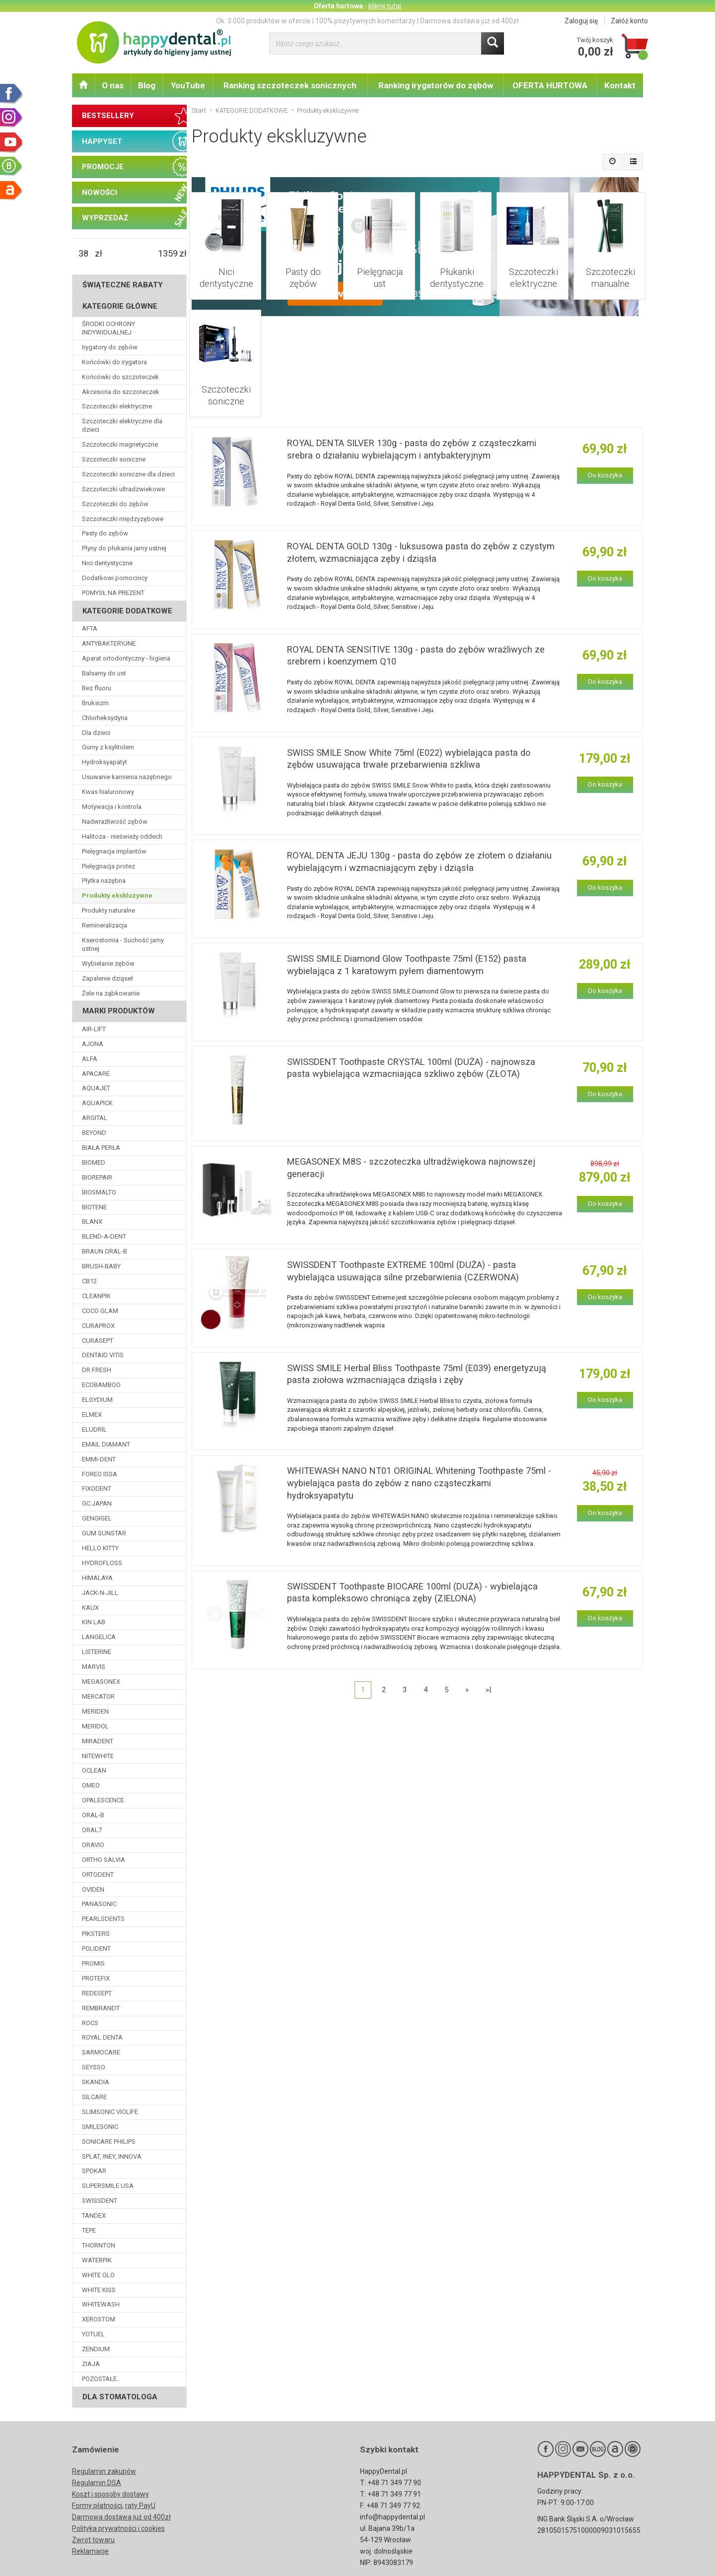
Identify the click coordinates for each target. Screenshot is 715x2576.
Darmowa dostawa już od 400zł (121, 2517)
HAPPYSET (102, 141)
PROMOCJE (103, 166)
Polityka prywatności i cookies (118, 2528)
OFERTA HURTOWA (549, 85)
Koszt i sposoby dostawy (110, 2494)
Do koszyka (605, 443)
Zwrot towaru (93, 2540)
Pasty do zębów (302, 264)
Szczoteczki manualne (610, 269)
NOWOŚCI (99, 192)
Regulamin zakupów (104, 2471)
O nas (113, 85)
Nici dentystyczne (225, 264)
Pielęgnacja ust (379, 264)
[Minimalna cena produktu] (83, 254)
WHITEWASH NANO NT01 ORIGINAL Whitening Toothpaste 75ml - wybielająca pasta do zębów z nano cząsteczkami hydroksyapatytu (419, 1465)
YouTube (188, 85)
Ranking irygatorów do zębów (435, 85)
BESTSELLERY (108, 115)
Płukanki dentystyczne (456, 269)
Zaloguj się (581, 21)
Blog (146, 85)
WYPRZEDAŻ (105, 217)
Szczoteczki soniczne (225, 370)
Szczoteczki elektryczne (533, 269)
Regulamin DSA (96, 2483)
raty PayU (140, 2506)
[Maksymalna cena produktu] (167, 254)
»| (488, 1672)
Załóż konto (629, 21)
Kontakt (620, 85)
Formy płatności (97, 2506)
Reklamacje (90, 2551)
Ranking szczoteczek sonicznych (290, 85)
